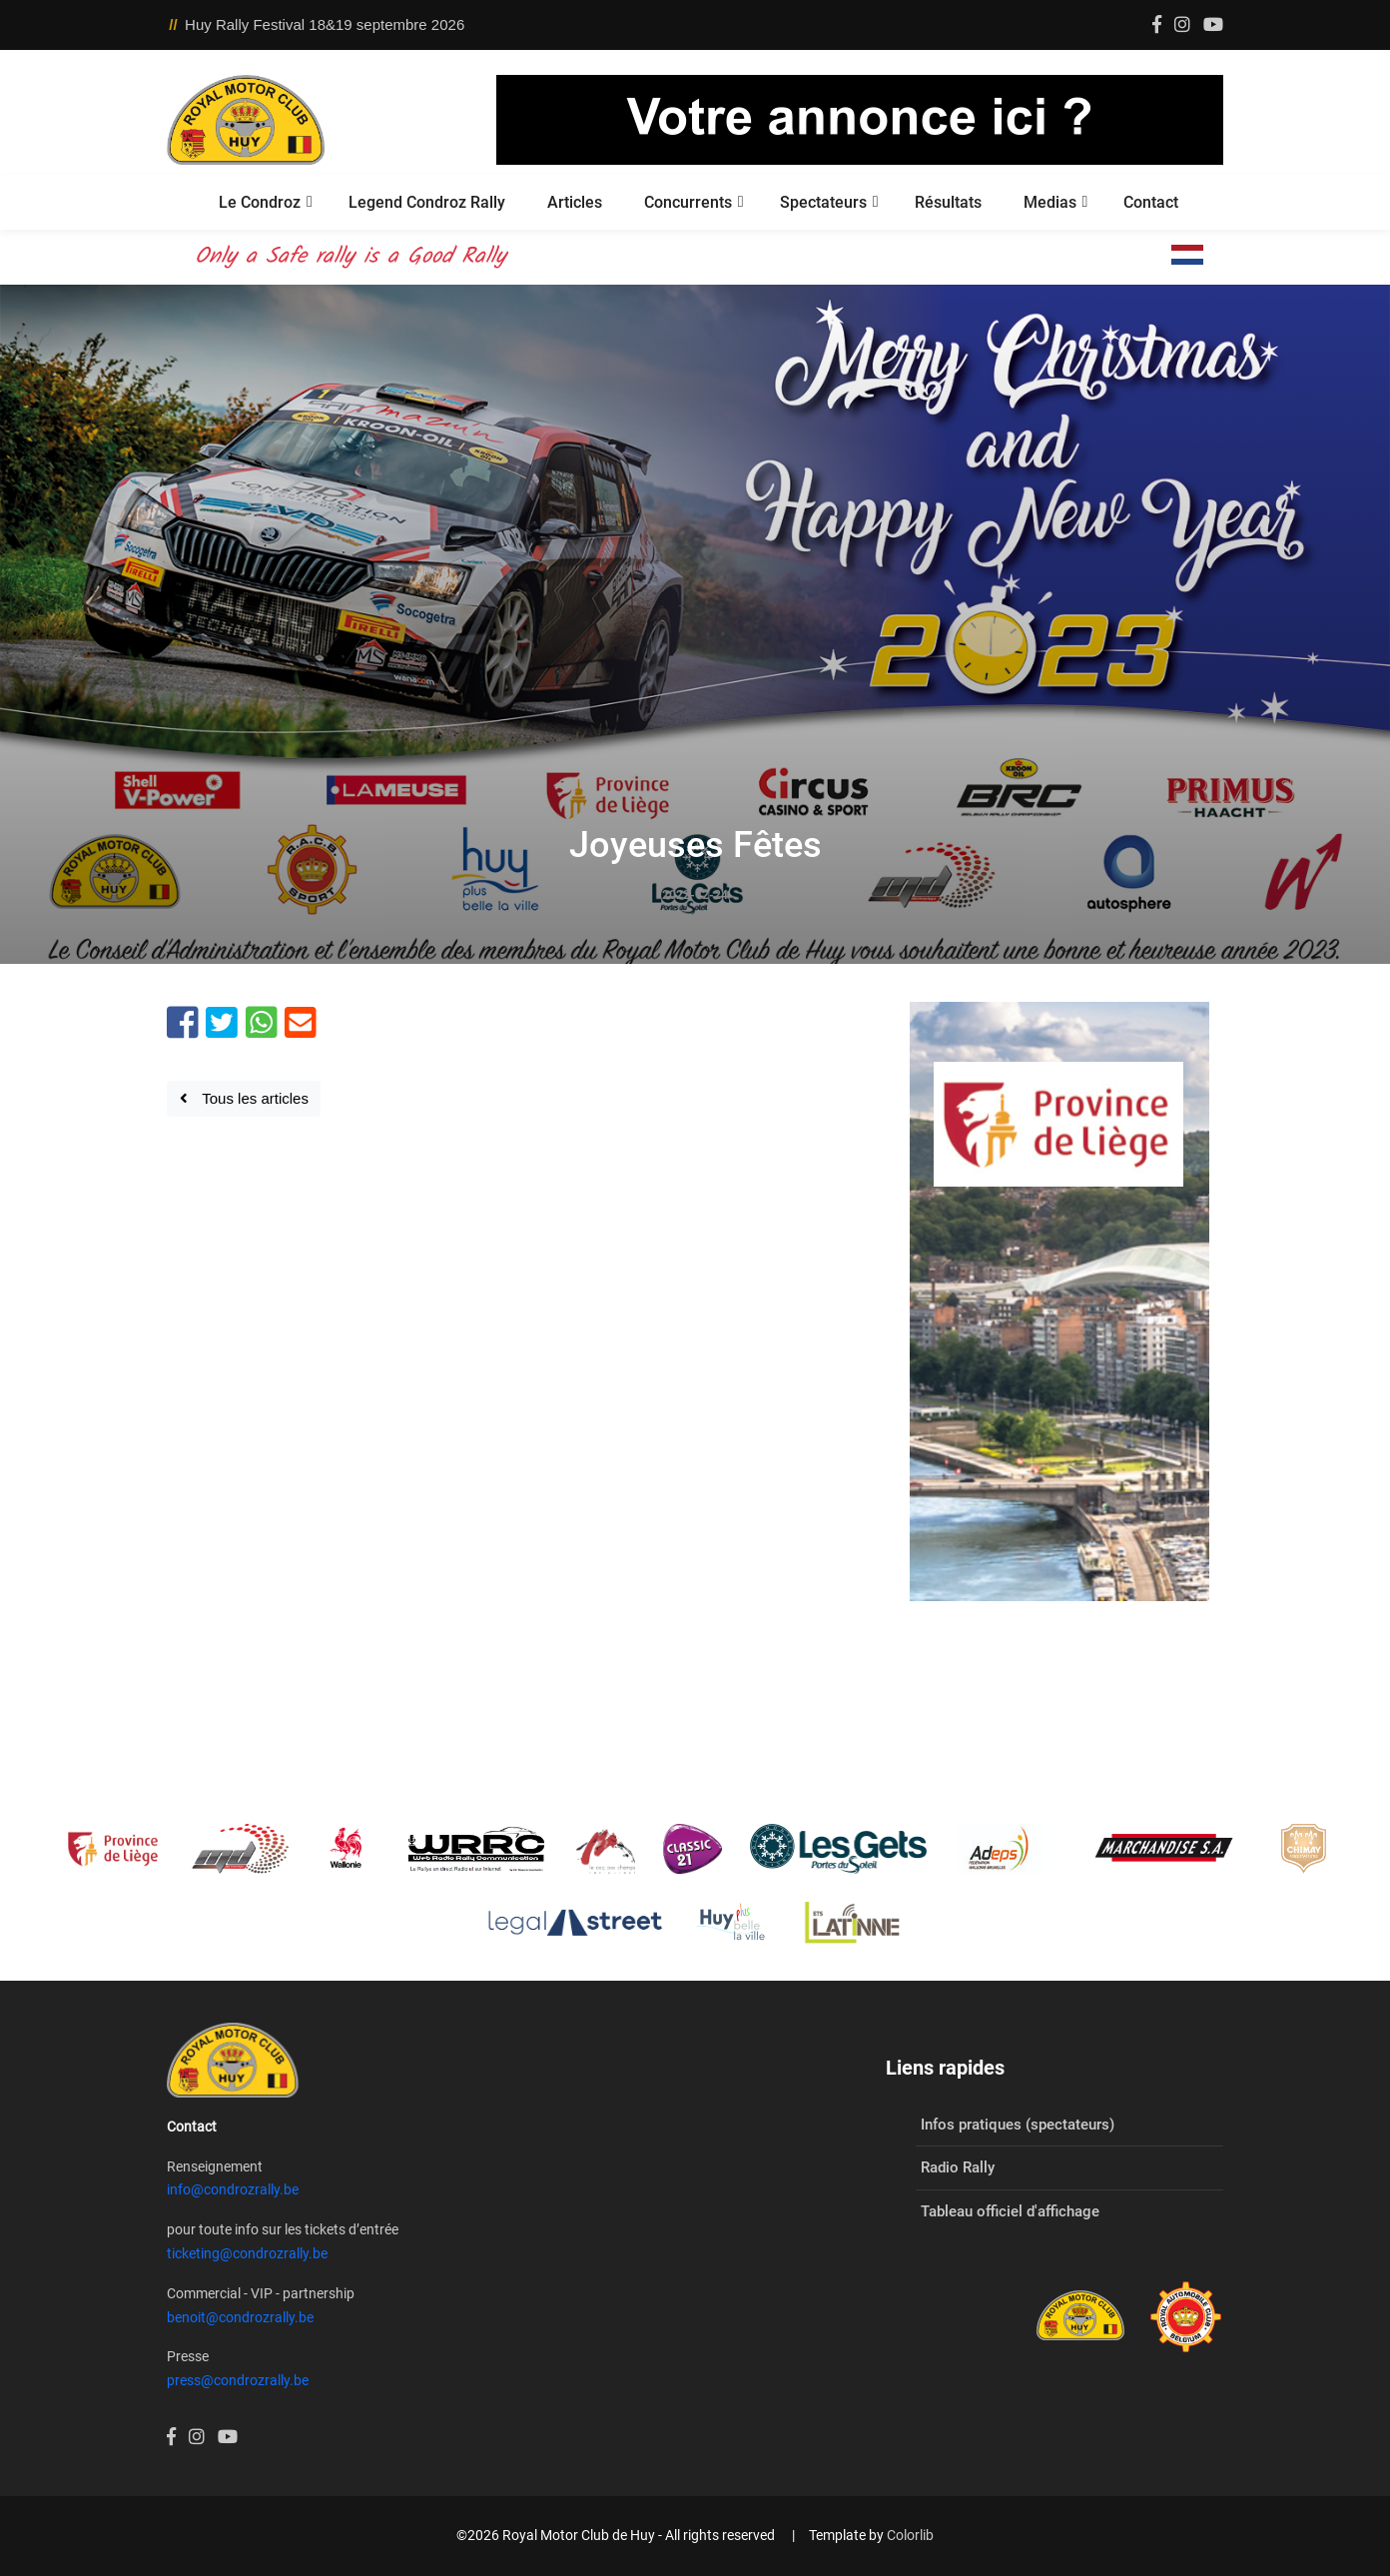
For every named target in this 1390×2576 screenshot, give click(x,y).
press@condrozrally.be (238, 2380)
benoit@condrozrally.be (240, 2317)
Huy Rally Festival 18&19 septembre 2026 (324, 24)
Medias (1050, 202)
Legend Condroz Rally (426, 202)
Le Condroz (260, 202)
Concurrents (688, 202)
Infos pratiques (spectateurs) (1017, 2125)
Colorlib (910, 2535)
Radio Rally (958, 2167)
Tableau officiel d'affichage (1010, 2211)
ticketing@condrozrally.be (247, 2253)
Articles (574, 202)
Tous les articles (244, 1098)
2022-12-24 (695, 895)
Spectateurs (823, 202)
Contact (1150, 202)
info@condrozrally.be (233, 2189)
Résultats (948, 202)
